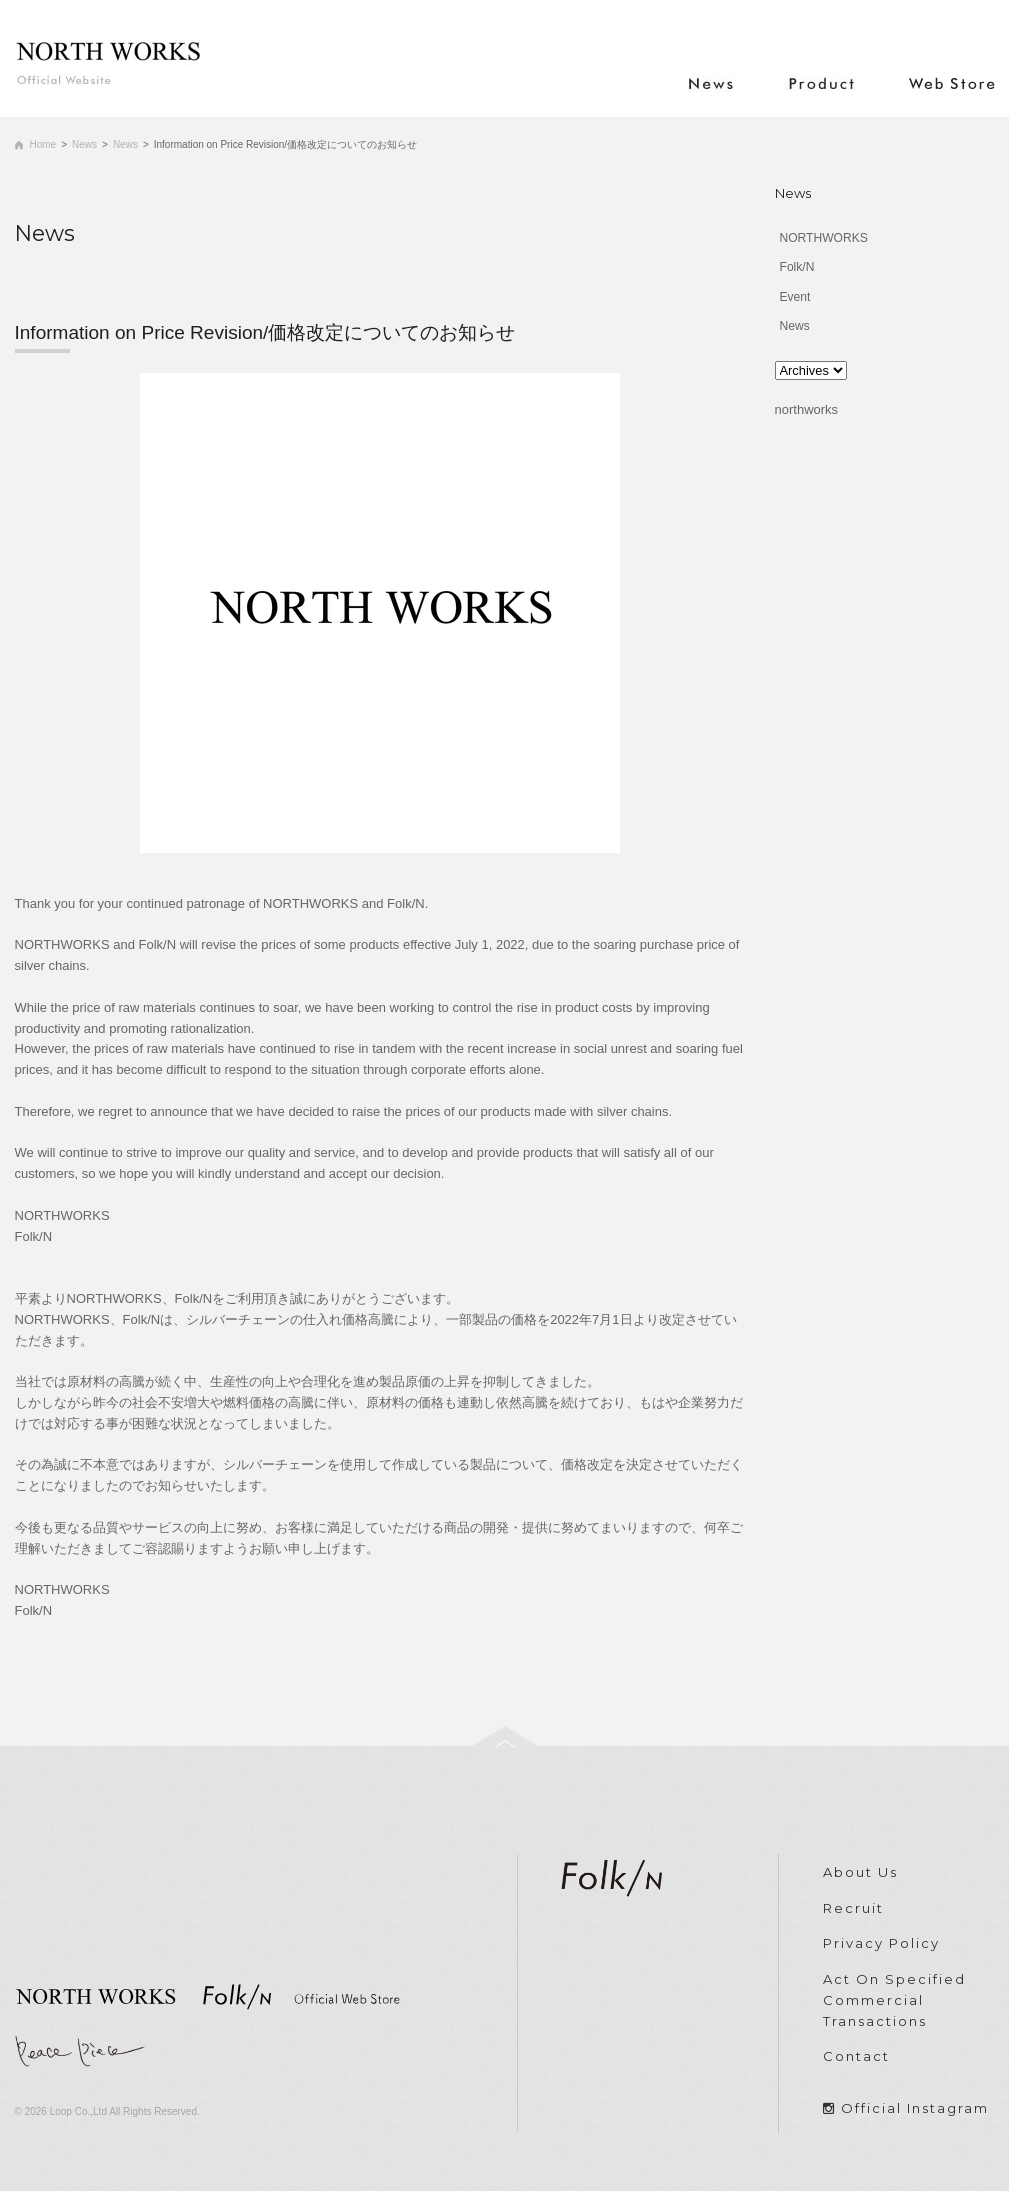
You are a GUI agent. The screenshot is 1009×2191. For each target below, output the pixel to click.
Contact (856, 2056)
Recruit (853, 1908)
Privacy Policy (881, 1943)
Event (795, 297)
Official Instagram (915, 2108)
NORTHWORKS (824, 238)
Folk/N (797, 267)
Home (43, 144)
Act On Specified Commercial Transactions (894, 2000)
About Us (860, 1872)
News (84, 144)
